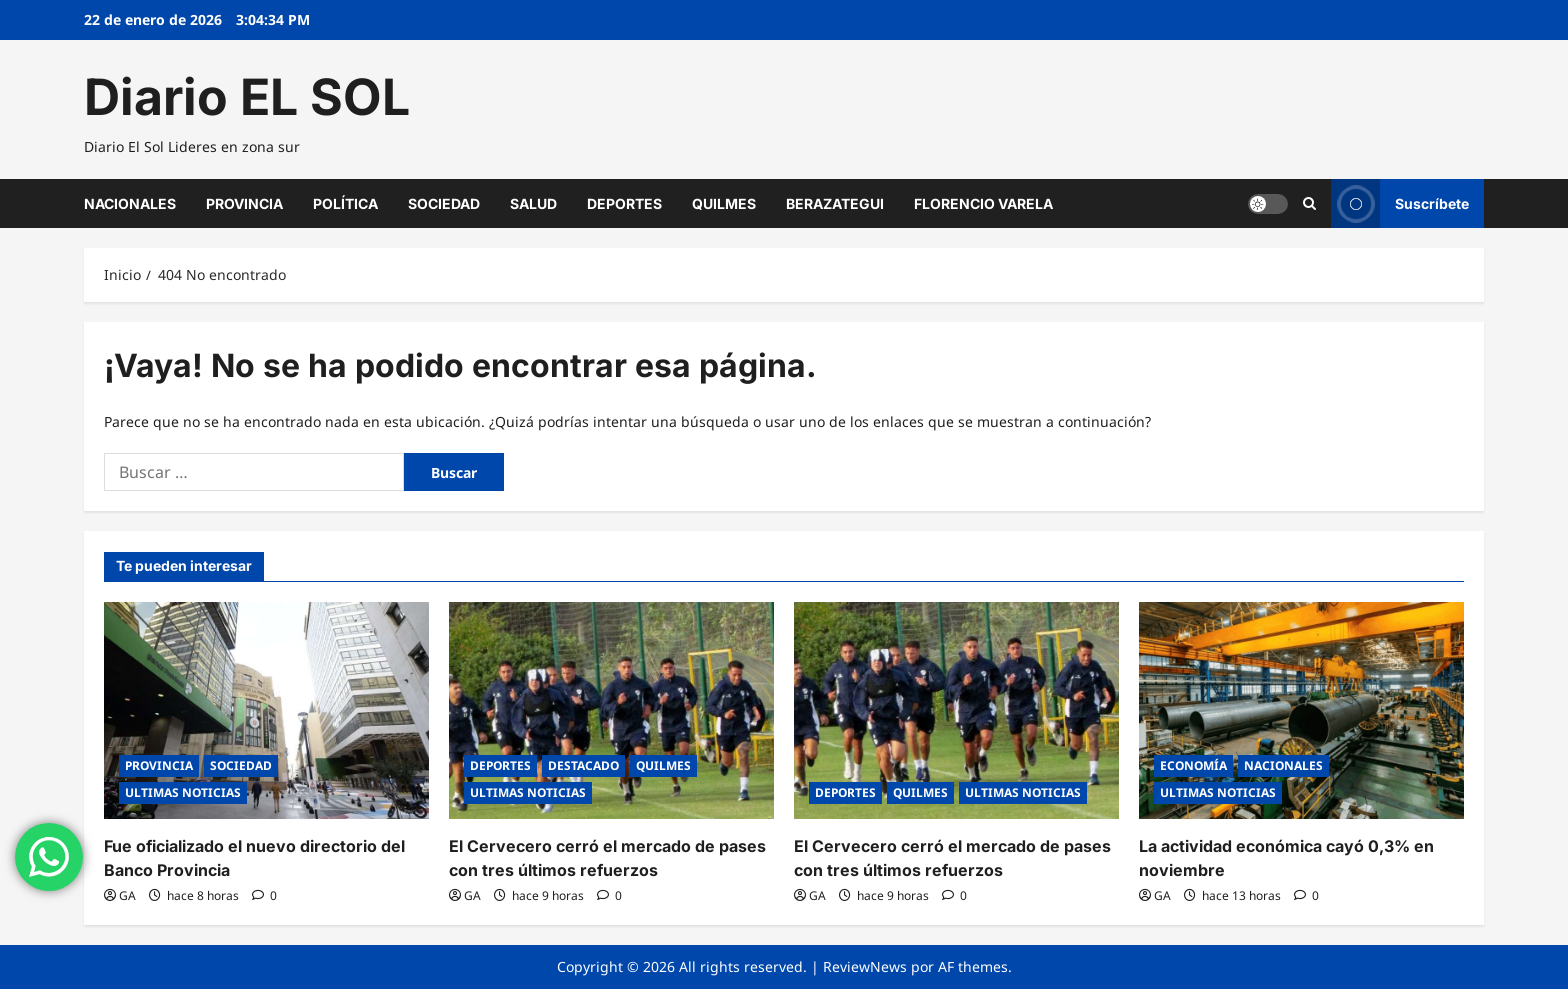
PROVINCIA (244, 203)
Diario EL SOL (247, 97)
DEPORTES (624, 203)
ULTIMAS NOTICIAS (183, 792)
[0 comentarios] (264, 895)
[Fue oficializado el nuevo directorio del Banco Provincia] (266, 710)
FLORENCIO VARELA (983, 203)
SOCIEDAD (444, 203)
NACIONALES (130, 203)
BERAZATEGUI (835, 203)
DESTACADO (583, 765)
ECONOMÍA (1193, 765)
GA (127, 895)
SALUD (533, 203)
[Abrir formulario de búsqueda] (1309, 203)
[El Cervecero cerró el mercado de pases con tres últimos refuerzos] (611, 710)
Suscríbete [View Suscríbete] (1400, 203)
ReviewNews (865, 966)
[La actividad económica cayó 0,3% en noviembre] (1301, 710)
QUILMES (724, 203)
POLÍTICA (345, 203)
